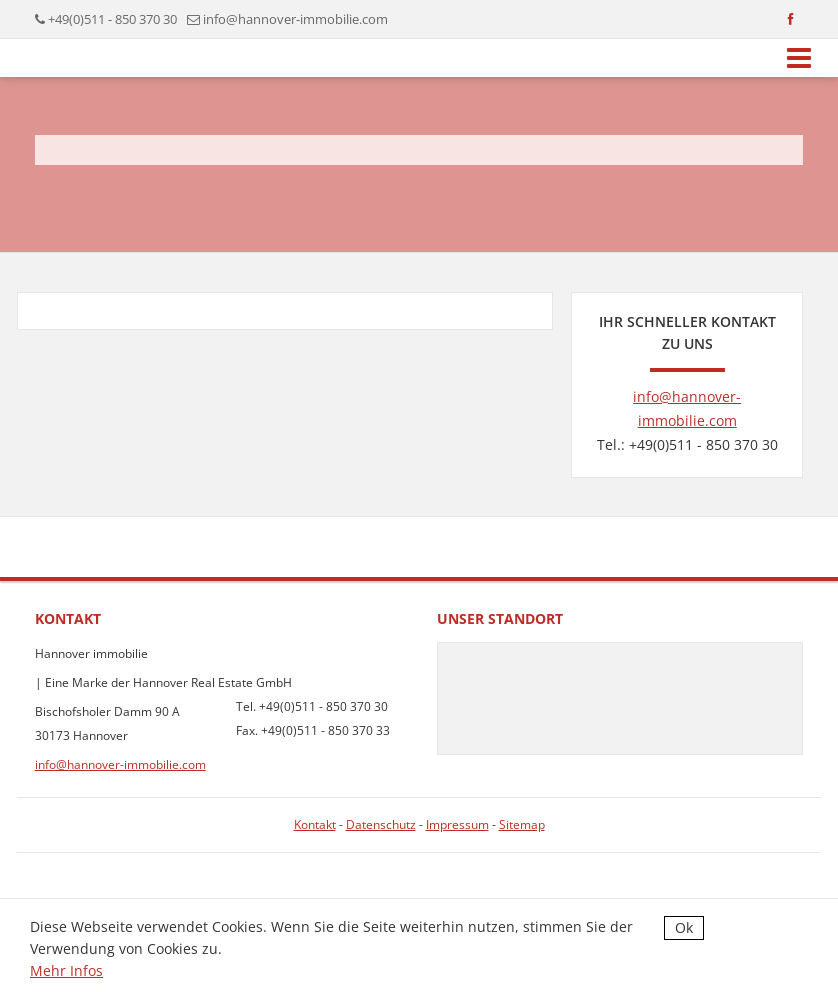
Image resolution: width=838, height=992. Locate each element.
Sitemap (522, 824)
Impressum (457, 824)
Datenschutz (381, 824)
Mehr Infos (66, 970)
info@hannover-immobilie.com (295, 19)
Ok (684, 927)
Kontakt (315, 824)
